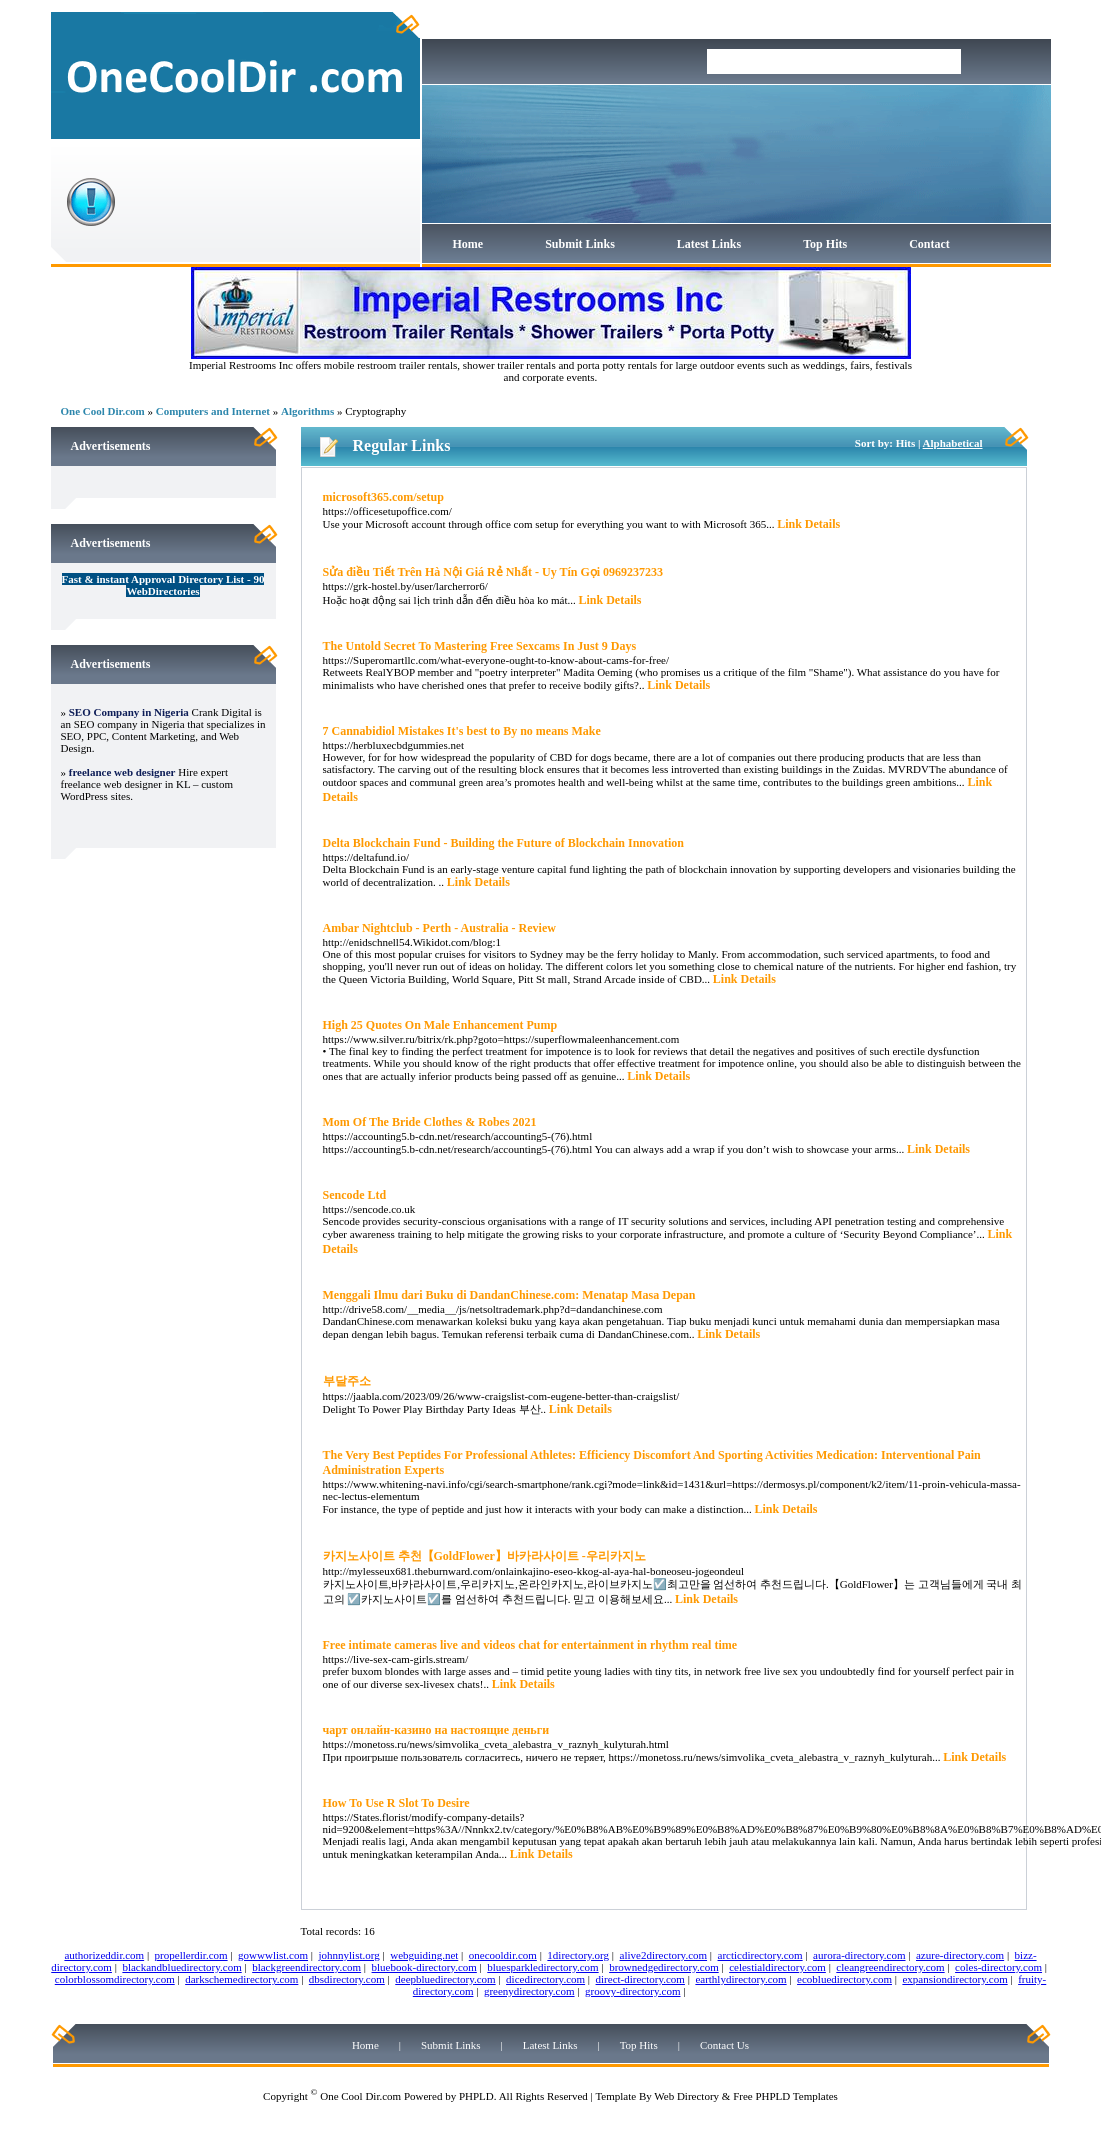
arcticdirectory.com (760, 1955)
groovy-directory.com (633, 1991)
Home (468, 244)
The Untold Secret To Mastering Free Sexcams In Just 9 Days (480, 646)
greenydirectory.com (529, 1991)
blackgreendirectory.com (306, 1967)
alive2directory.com (664, 1955)
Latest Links (709, 244)
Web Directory (686, 2096)
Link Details (808, 524)
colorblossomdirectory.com (115, 1979)
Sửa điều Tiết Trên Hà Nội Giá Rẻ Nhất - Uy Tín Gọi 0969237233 (493, 572)
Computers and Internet (213, 411)
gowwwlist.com (273, 1955)
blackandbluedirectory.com (181, 1967)
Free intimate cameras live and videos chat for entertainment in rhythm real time (530, 1645)
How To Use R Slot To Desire (396, 1803)
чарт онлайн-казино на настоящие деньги (436, 1730)
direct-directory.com (640, 1979)
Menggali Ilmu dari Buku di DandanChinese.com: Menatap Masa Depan (509, 1295)
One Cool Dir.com (103, 411)
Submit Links (580, 244)
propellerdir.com (191, 1955)
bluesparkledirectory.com (542, 1967)
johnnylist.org (349, 1955)
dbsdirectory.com (347, 1979)
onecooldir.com (503, 1955)
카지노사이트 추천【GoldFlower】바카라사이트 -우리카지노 (484, 1556)
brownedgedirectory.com (664, 1967)
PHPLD (476, 2096)
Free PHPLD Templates (785, 2096)
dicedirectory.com (545, 1979)
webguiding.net (424, 1955)
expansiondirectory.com (954, 1979)
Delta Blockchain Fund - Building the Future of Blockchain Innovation (504, 843)
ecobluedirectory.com (844, 1979)
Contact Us (724, 2045)
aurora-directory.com (859, 1955)
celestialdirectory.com (777, 1967)
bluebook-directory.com (424, 1967)
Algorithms (307, 411)
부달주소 (347, 1381)
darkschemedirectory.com (241, 1979)
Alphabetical (953, 443)
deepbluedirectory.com (445, 1979)
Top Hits (825, 244)
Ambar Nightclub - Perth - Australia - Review (439, 928)
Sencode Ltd (355, 1195)
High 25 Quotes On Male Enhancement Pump (440, 1025)
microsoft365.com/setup (383, 497)
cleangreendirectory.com (890, 1967)
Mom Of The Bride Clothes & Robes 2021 (430, 1122)
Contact (929, 244)
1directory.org (578, 1955)
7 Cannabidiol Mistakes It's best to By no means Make (462, 731)
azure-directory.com (960, 1955)
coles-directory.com (998, 1967)
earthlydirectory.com (740, 1979)
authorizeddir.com (104, 1955)
